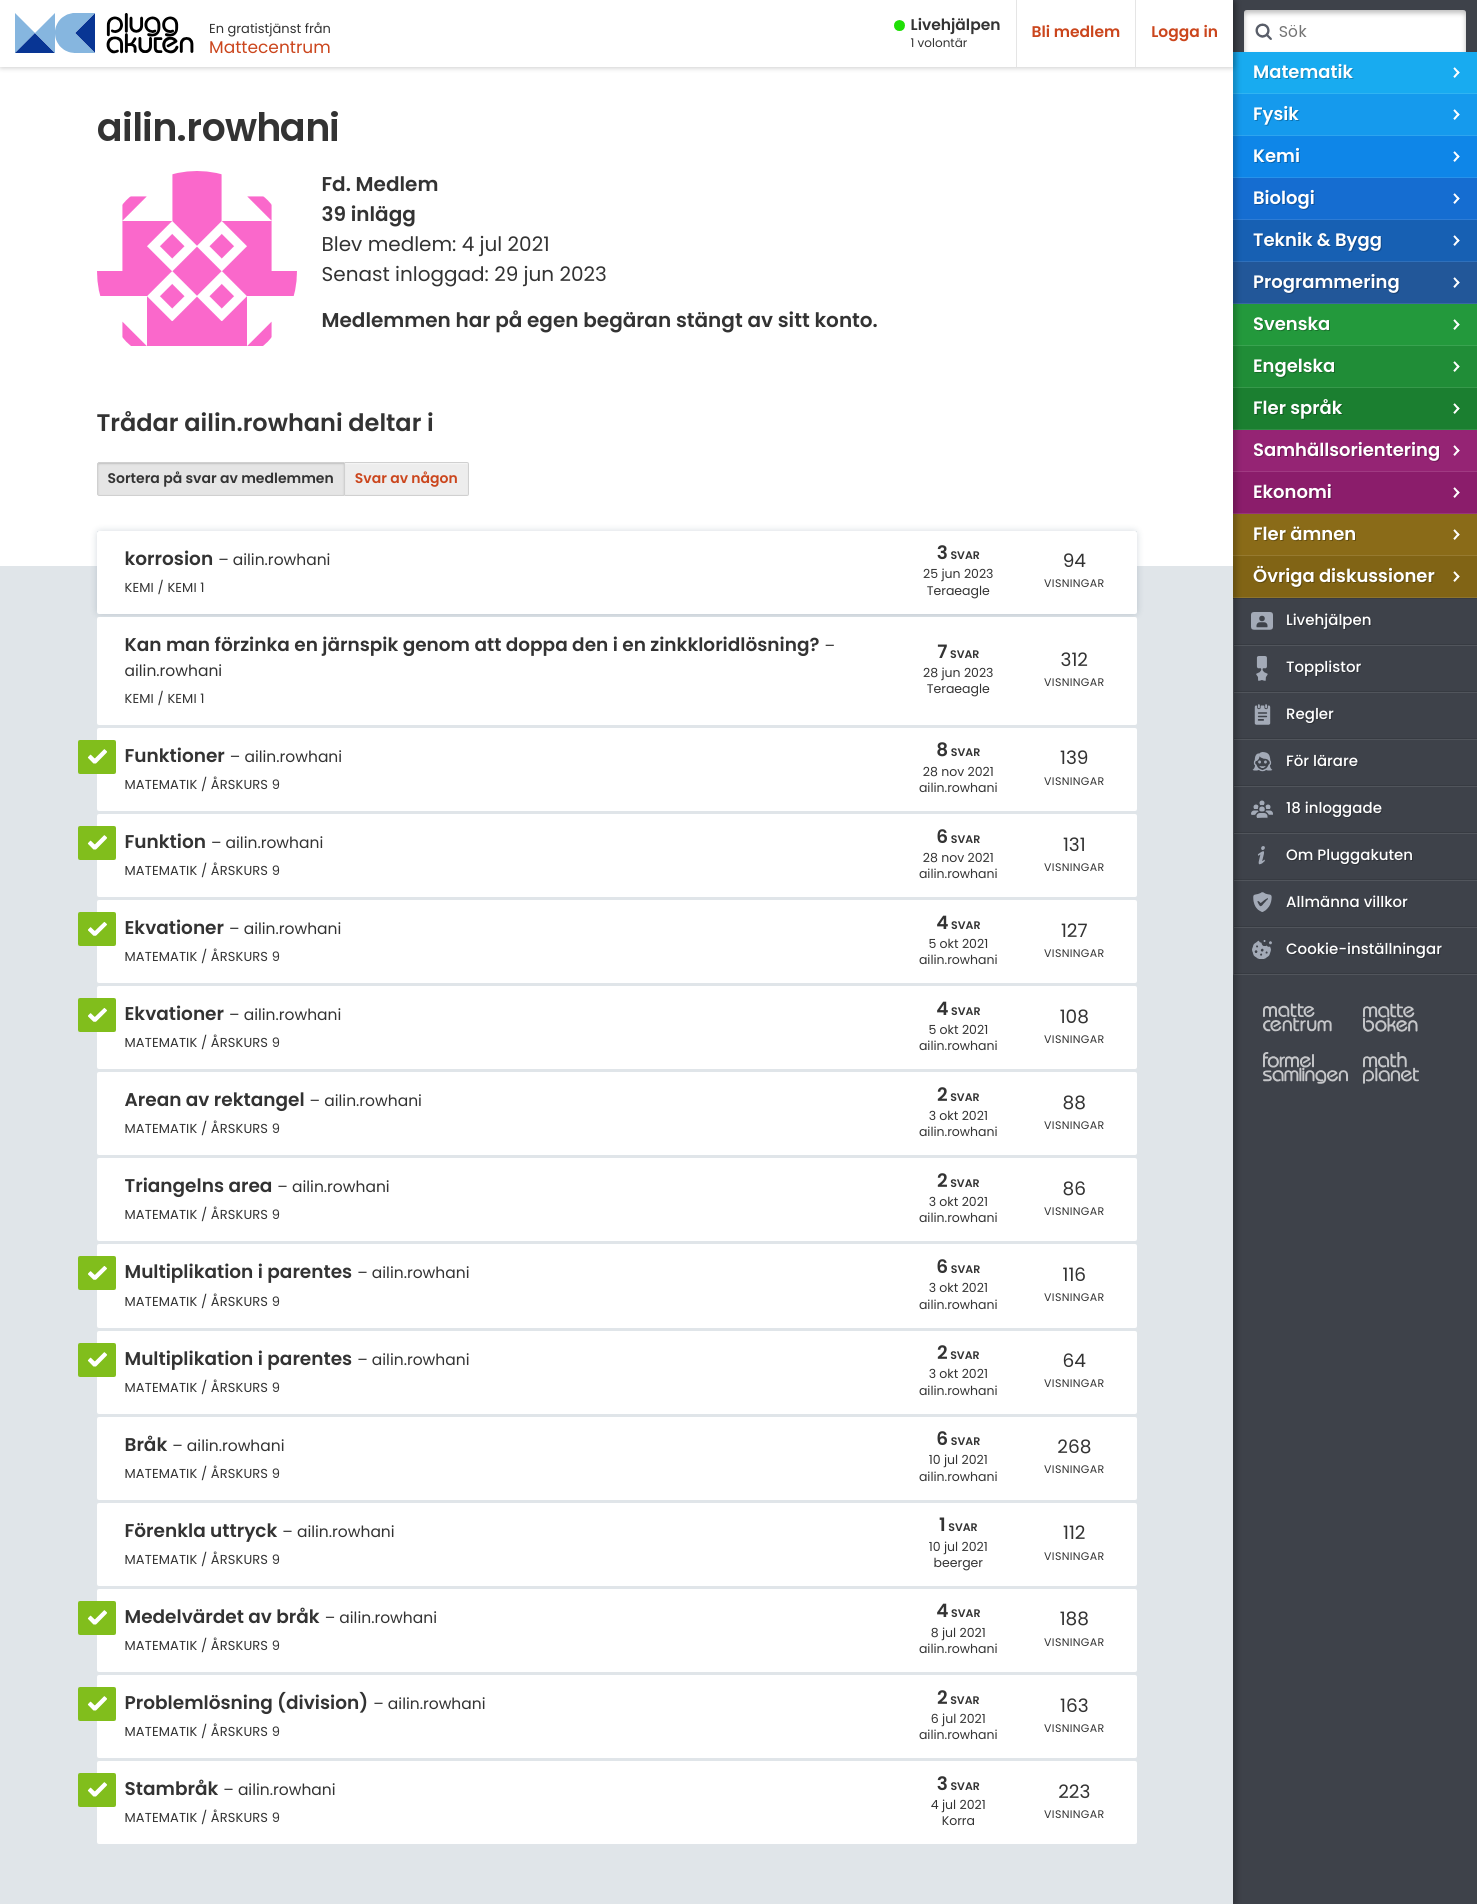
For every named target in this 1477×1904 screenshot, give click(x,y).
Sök (1263, 32)
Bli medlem (1076, 32)
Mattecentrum (270, 47)
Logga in (1184, 32)
